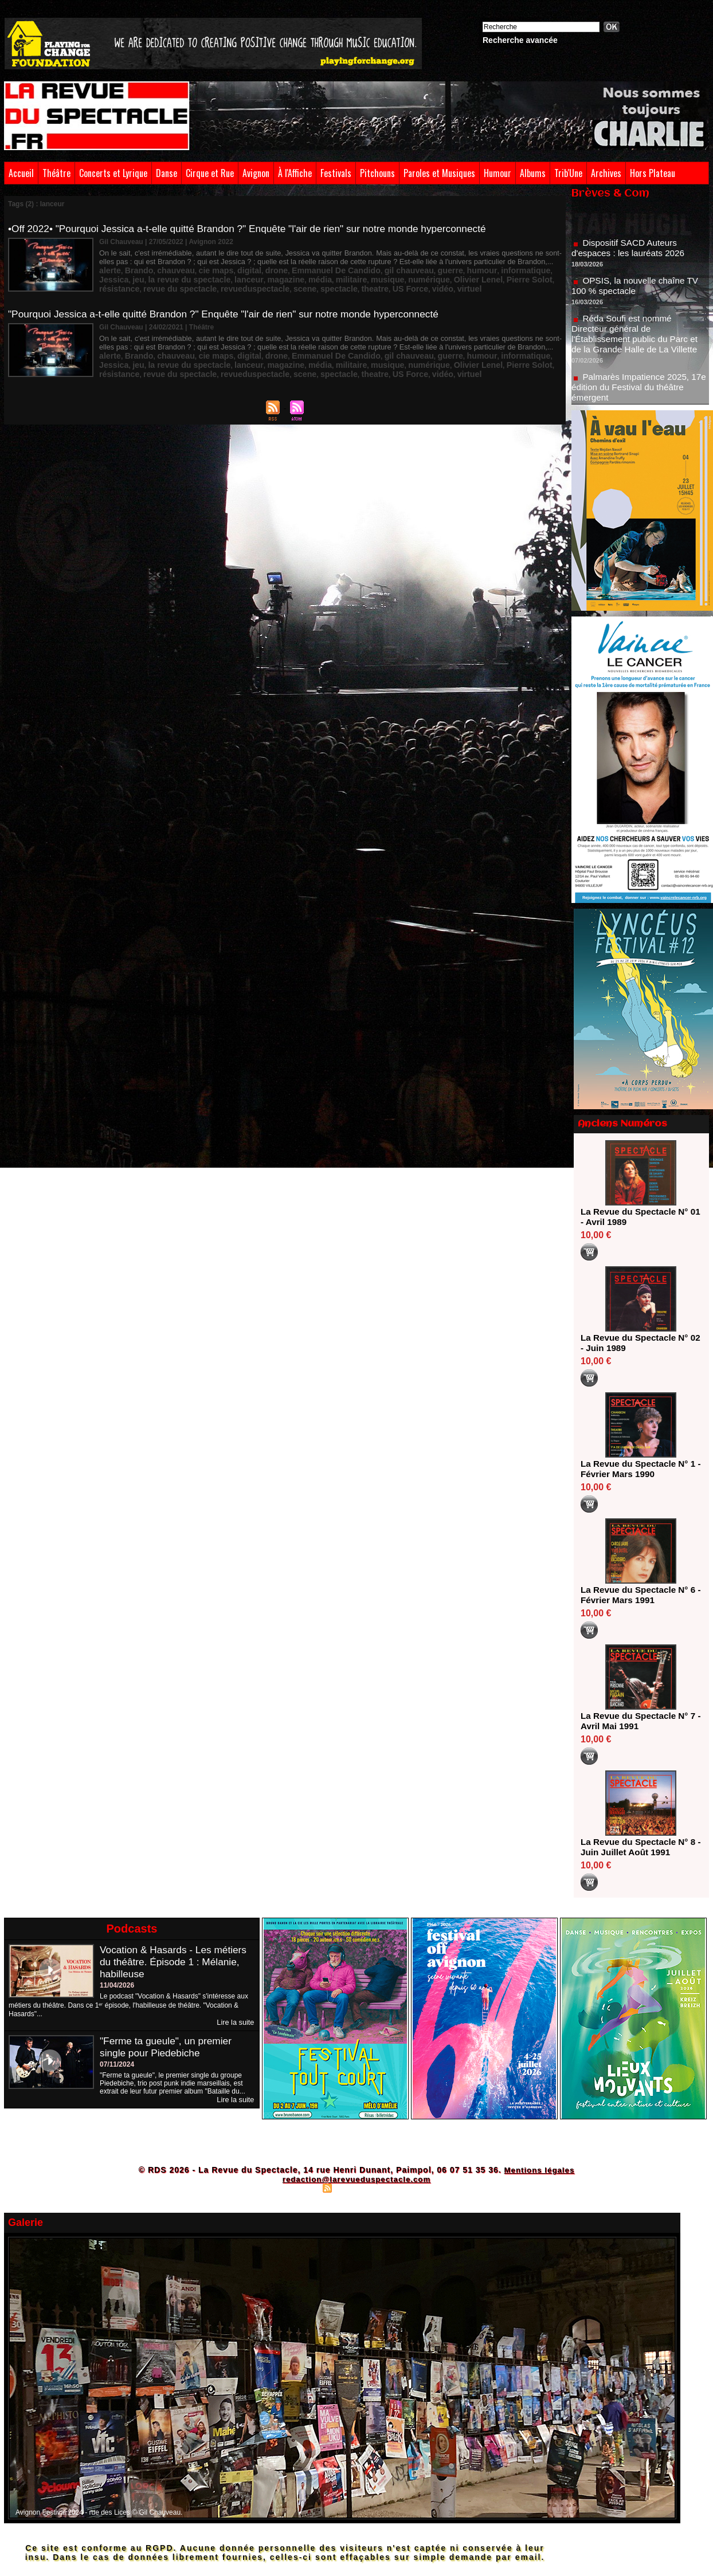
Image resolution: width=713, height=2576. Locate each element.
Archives (606, 173)
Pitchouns (377, 173)
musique (276, 277)
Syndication (354, 2188)
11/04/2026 (117, 1985)
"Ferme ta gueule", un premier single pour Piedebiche (168, 2046)
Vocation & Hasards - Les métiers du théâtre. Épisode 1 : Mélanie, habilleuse (176, 1962)
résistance (437, 277)
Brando (134, 269)
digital (228, 269)
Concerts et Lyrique (113, 173)
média (217, 277)
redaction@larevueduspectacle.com (356, 2179)
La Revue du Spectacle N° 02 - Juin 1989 (637, 1343)
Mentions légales (539, 2169)
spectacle (200, 285)
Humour (497, 173)
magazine (188, 277)
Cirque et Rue (210, 173)
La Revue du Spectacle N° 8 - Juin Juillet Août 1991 (637, 1847)
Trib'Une (568, 173)
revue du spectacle (489, 277)
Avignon (255, 173)
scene (171, 285)
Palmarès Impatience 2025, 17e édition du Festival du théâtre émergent (639, 391)
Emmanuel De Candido (302, 269)
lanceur (156, 277)
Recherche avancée (520, 40)
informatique (464, 269)
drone (251, 269)
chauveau (165, 269)
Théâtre (56, 173)
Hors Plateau (652, 173)
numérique (311, 277)
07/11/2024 (117, 2064)
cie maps (199, 269)
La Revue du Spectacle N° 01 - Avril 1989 (637, 1217)
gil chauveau (365, 269)
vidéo (289, 285)
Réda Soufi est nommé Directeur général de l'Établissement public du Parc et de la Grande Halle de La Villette (637, 338)
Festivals (335, 173)
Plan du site (299, 2188)
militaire (245, 277)
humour (427, 269)
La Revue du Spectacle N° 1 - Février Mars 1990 (637, 1469)
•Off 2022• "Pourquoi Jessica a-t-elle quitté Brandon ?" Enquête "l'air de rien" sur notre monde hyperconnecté (257, 228)
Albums (533, 173)
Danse (166, 173)
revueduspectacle (128, 285)
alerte (108, 269)
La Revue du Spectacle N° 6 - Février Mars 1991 (637, 1595)
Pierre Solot (397, 277)
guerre (399, 269)
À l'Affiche (295, 173)
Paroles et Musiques (439, 173)
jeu (522, 269)
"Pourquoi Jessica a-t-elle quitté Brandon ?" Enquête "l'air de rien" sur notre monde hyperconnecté (232, 312)
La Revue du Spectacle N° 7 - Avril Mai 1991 (637, 1721)
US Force (261, 285)
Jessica (501, 269)
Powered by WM (406, 2188)
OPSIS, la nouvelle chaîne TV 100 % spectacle (637, 290)
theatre (231, 285)
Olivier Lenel (353, 277)
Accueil (21, 173)
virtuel (312, 285)
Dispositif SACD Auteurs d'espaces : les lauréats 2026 (630, 252)
